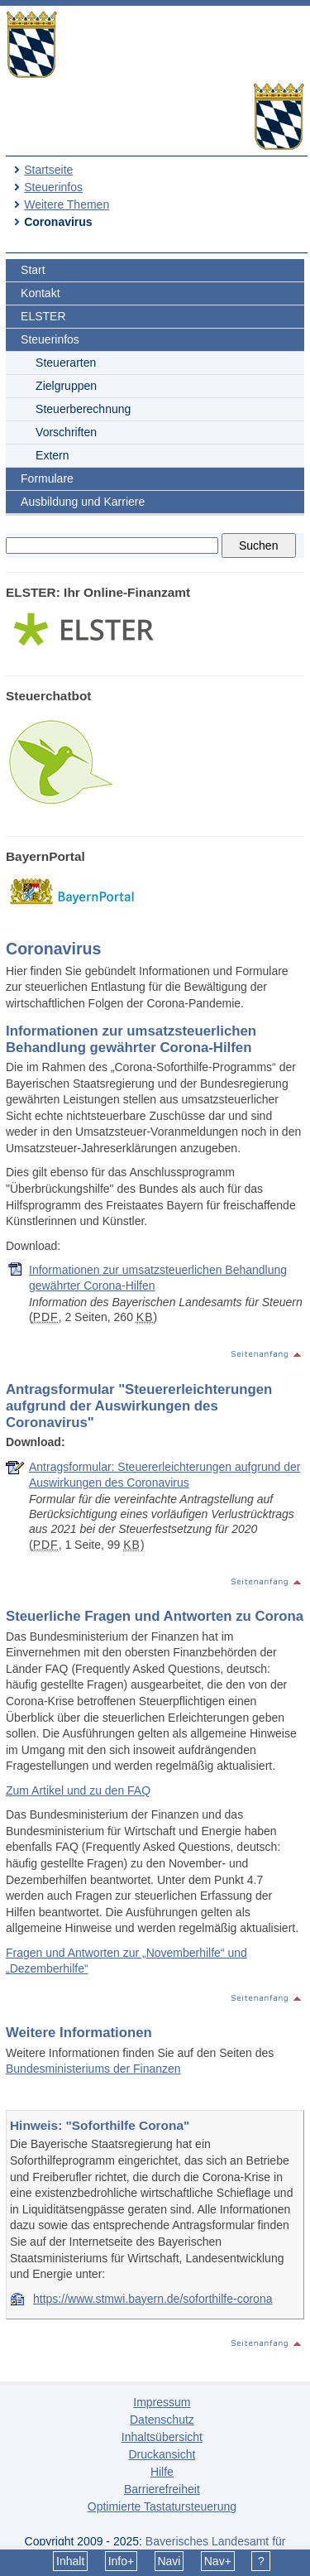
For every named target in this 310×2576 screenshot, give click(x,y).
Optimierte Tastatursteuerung (162, 2506)
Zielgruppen (66, 385)
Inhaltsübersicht (162, 2437)
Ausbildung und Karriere (83, 501)
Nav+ (217, 2561)
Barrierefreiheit (162, 2489)
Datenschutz (162, 2419)
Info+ (121, 2561)
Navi (168, 2561)
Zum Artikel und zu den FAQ (78, 1790)
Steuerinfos (53, 187)
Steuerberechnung (83, 409)
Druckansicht (161, 2454)
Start (33, 269)
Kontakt (40, 293)
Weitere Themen (66, 204)
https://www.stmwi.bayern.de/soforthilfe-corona (152, 2298)
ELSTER (43, 316)
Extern (52, 455)
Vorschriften (66, 432)
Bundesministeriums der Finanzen (93, 2068)
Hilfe (162, 2471)
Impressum (161, 2402)
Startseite (48, 169)
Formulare (47, 478)
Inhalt (70, 2561)
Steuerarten (66, 362)
